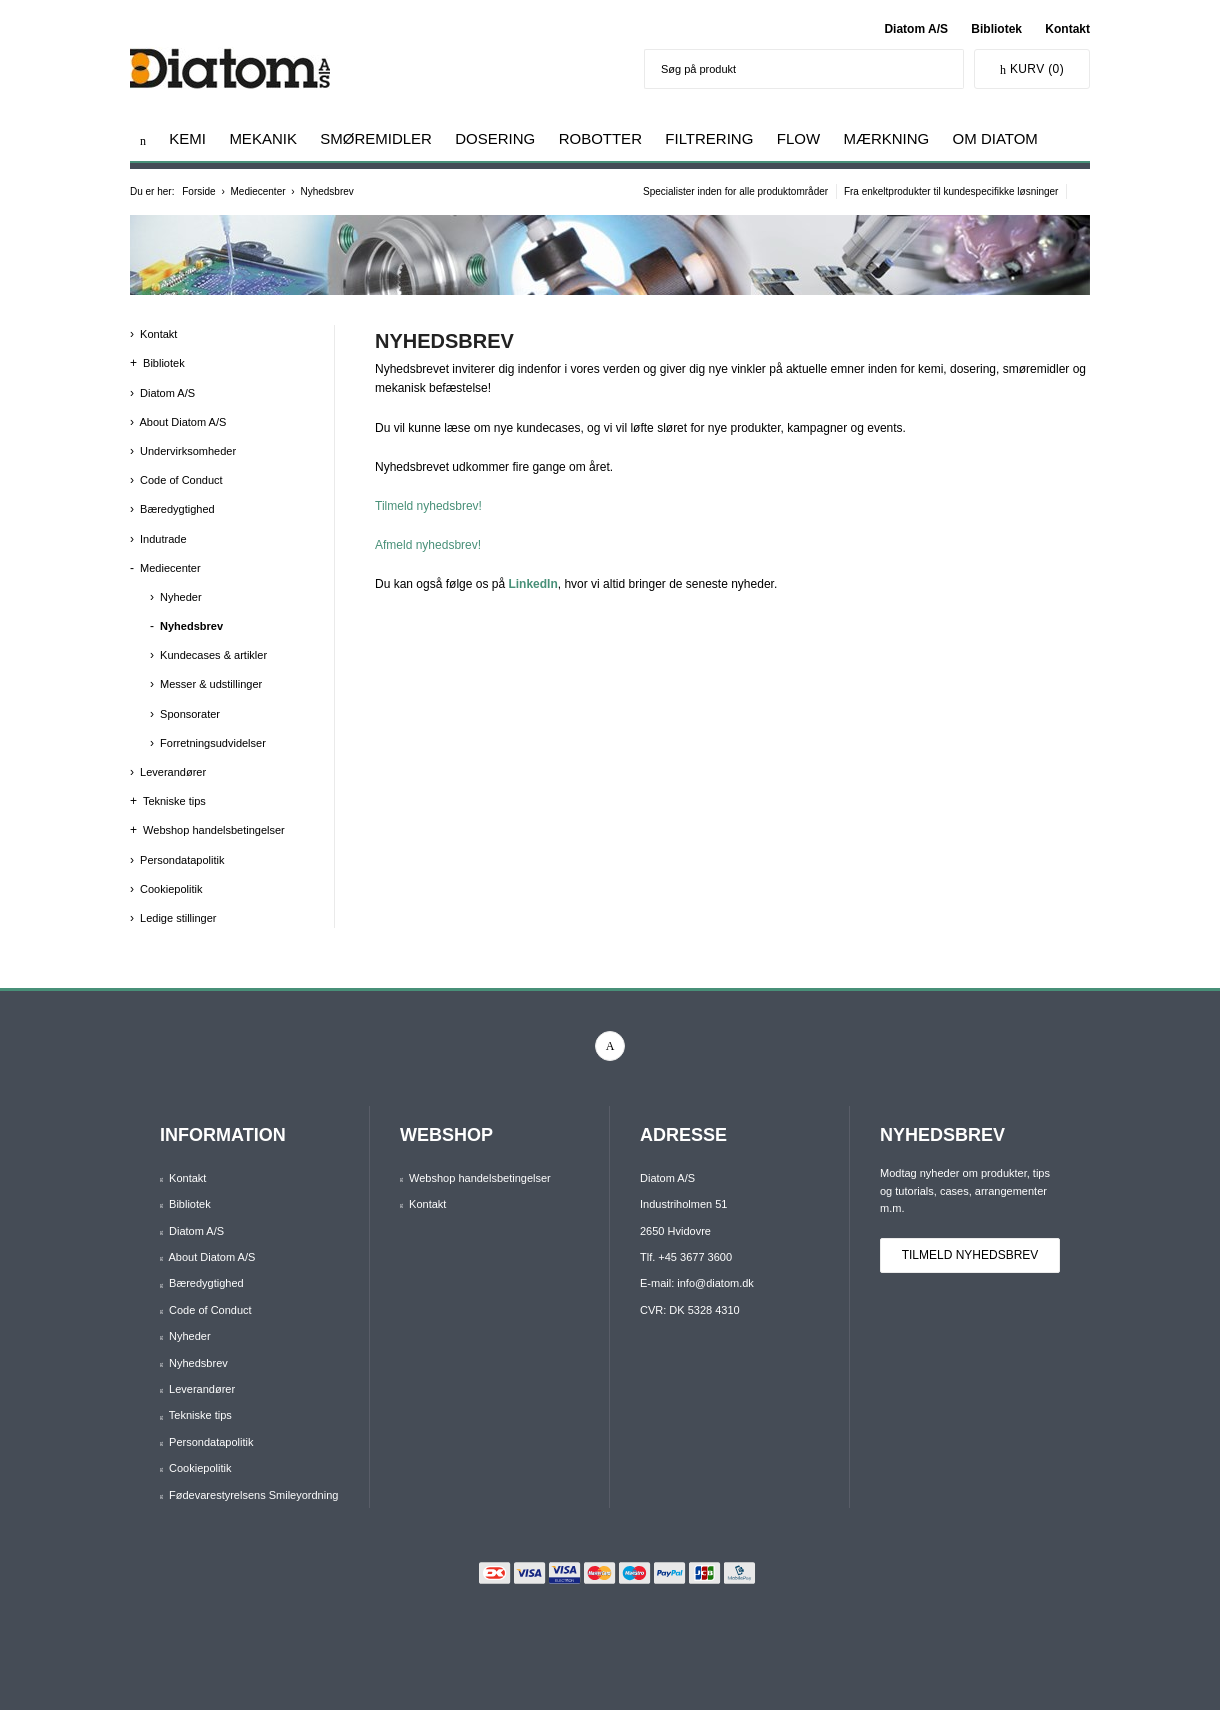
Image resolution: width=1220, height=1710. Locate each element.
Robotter (600, 138)
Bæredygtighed (177, 509)
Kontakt (1067, 29)
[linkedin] (610, 1046)
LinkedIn (532, 584)
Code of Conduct (181, 480)
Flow (798, 138)
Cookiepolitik (171, 889)
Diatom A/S (916, 29)
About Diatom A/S (182, 422)
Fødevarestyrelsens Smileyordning (253, 1495)
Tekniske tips (174, 801)
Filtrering (709, 138)
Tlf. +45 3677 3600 (686, 1257)
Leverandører (173, 772)
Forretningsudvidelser (213, 743)
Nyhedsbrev (191, 626)
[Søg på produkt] (784, 69)
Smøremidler (376, 138)
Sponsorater (190, 714)
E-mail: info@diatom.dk (697, 1283)
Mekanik (263, 138)
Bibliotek (996, 29)
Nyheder (181, 597)
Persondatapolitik (182, 860)
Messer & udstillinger (211, 684)
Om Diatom (995, 138)
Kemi (187, 138)
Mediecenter (170, 568)
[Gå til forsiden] (143, 140)
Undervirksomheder (188, 451)
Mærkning (886, 138)
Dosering (495, 138)
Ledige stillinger (178, 918)
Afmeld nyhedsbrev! (428, 545)
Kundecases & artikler (213, 655)
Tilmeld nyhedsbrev (970, 1255)
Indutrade (163, 539)
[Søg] (943, 69)
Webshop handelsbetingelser (214, 830)
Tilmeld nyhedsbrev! (428, 506)
